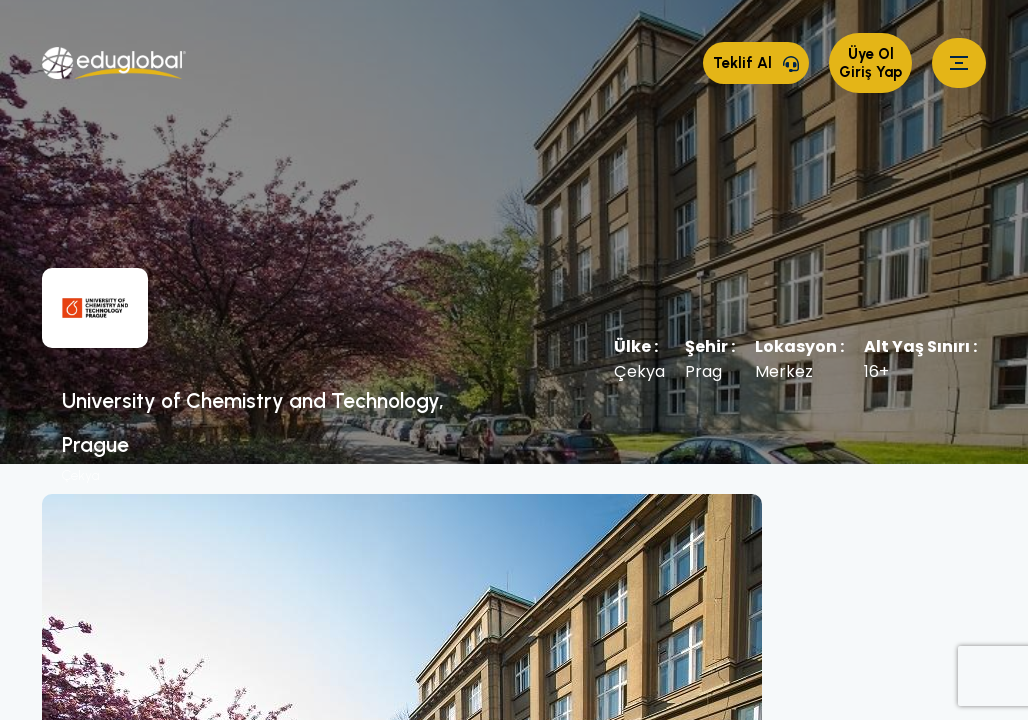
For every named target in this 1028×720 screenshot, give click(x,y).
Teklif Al (756, 63)
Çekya (80, 475)
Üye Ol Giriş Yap (870, 63)
